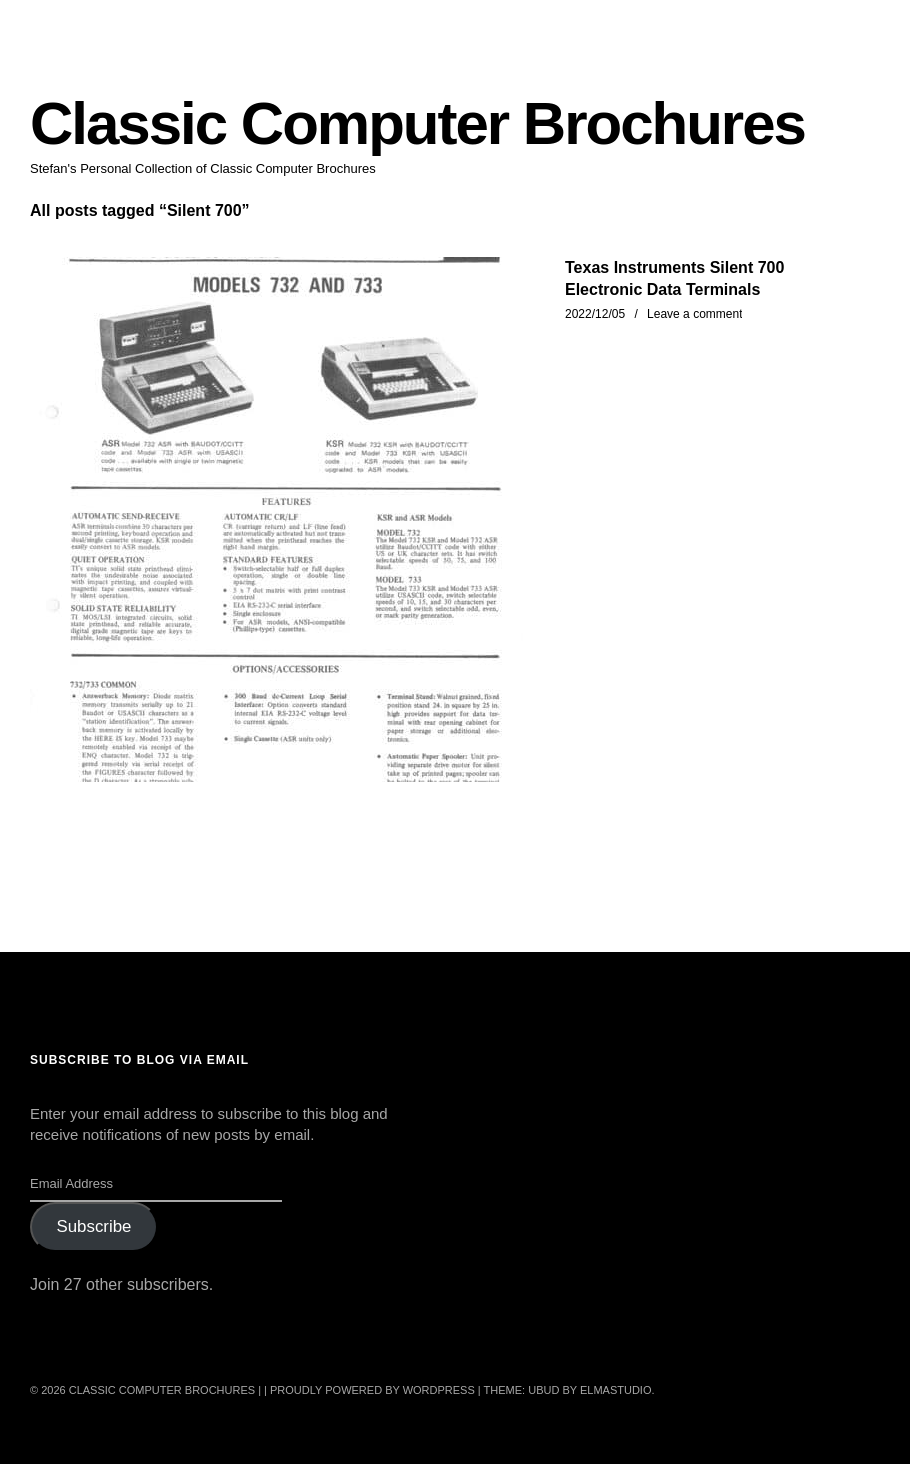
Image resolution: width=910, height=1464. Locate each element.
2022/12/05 (595, 314)
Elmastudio (616, 1390)
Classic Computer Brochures (417, 123)
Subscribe (93, 1226)
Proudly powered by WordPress (372, 1390)
